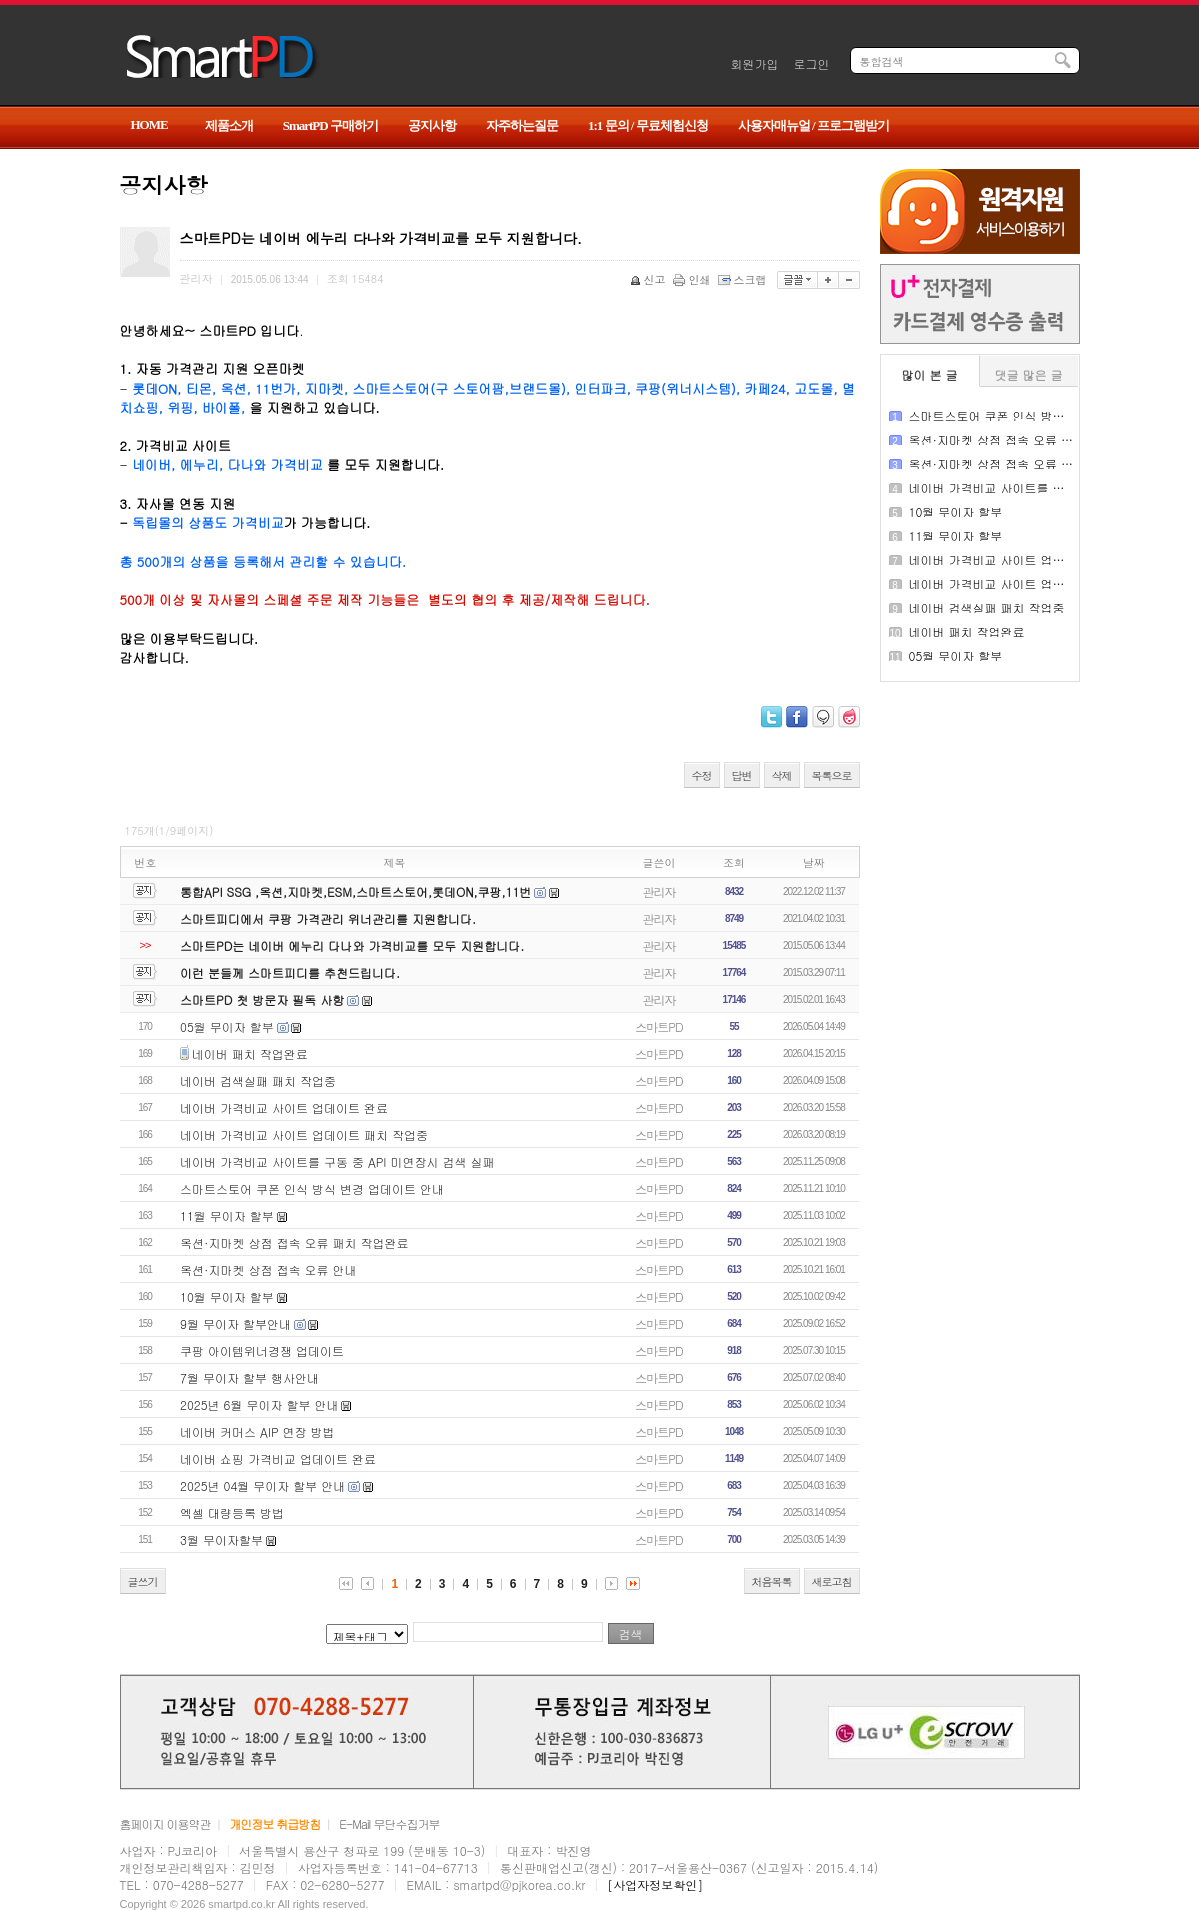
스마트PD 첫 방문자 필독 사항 (262, 999)
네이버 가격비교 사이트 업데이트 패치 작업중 (304, 1134)
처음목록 (772, 1581)
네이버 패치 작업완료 (250, 1053)
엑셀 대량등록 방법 (232, 1512)
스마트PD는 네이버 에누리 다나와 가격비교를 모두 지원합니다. (352, 945)
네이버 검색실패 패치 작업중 (258, 1080)
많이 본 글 (930, 374)
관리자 (659, 891)
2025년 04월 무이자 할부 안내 (262, 1485)
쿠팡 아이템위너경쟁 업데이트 (262, 1350)
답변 (742, 775)
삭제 (782, 775)
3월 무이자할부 (221, 1539)
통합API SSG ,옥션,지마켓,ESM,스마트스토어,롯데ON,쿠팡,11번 (355, 891)
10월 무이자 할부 (227, 1296)
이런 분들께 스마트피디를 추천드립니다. (290, 972)
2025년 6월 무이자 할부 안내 (259, 1404)
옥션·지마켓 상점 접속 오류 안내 (268, 1269)
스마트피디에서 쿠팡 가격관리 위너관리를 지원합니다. (328, 918)
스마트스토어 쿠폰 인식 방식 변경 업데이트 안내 (312, 1188)
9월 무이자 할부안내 (235, 1323)
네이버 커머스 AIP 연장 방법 (257, 1431)
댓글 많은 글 (1029, 374)
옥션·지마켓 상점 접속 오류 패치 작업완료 (294, 1242)
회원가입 (755, 63)
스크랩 (744, 279)
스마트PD (658, 1026)
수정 (702, 775)
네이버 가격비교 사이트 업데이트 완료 (284, 1107)
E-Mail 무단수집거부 (389, 1823)
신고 (649, 279)
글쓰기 (143, 1581)
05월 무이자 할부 (227, 1026)
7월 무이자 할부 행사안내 (249, 1377)
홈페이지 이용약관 (165, 1823)
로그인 (812, 63)
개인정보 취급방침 (274, 1823)
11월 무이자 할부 (227, 1215)
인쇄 (693, 279)
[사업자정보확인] (655, 1884)
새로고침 (832, 1581)
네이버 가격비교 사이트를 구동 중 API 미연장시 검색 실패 (337, 1161)
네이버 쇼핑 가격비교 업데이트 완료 (278, 1458)
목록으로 (832, 775)
